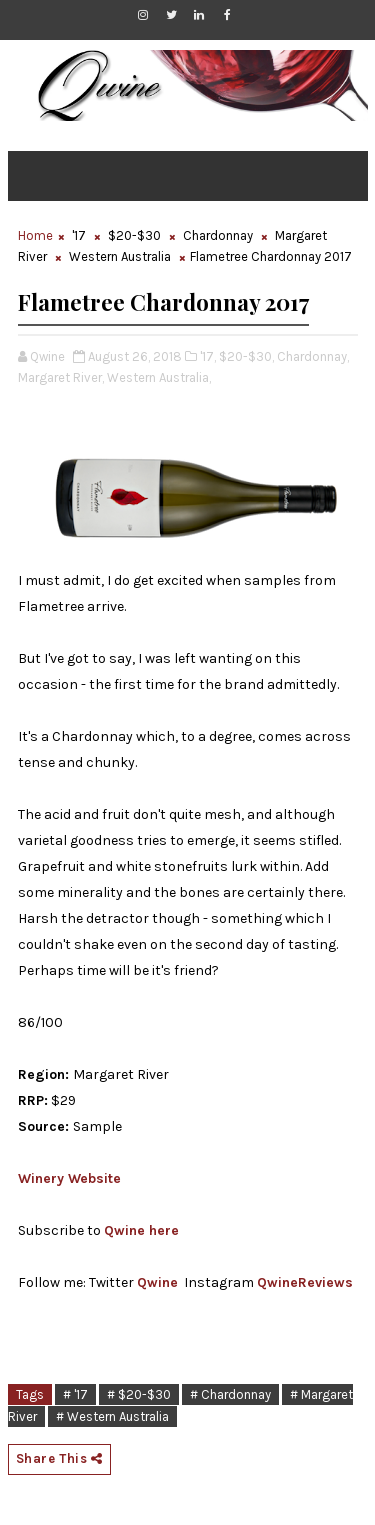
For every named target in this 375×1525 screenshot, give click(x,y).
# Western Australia (112, 1416)
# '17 (75, 1394)
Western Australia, (159, 377)
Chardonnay (218, 235)
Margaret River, (61, 377)
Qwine (157, 1282)
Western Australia (120, 256)
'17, (208, 356)
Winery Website (69, 1178)
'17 (79, 235)
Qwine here (141, 1230)
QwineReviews (305, 1282)
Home (35, 235)
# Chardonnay (230, 1394)
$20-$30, (246, 356)
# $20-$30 (139, 1394)
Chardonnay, (313, 356)
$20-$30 (134, 235)
